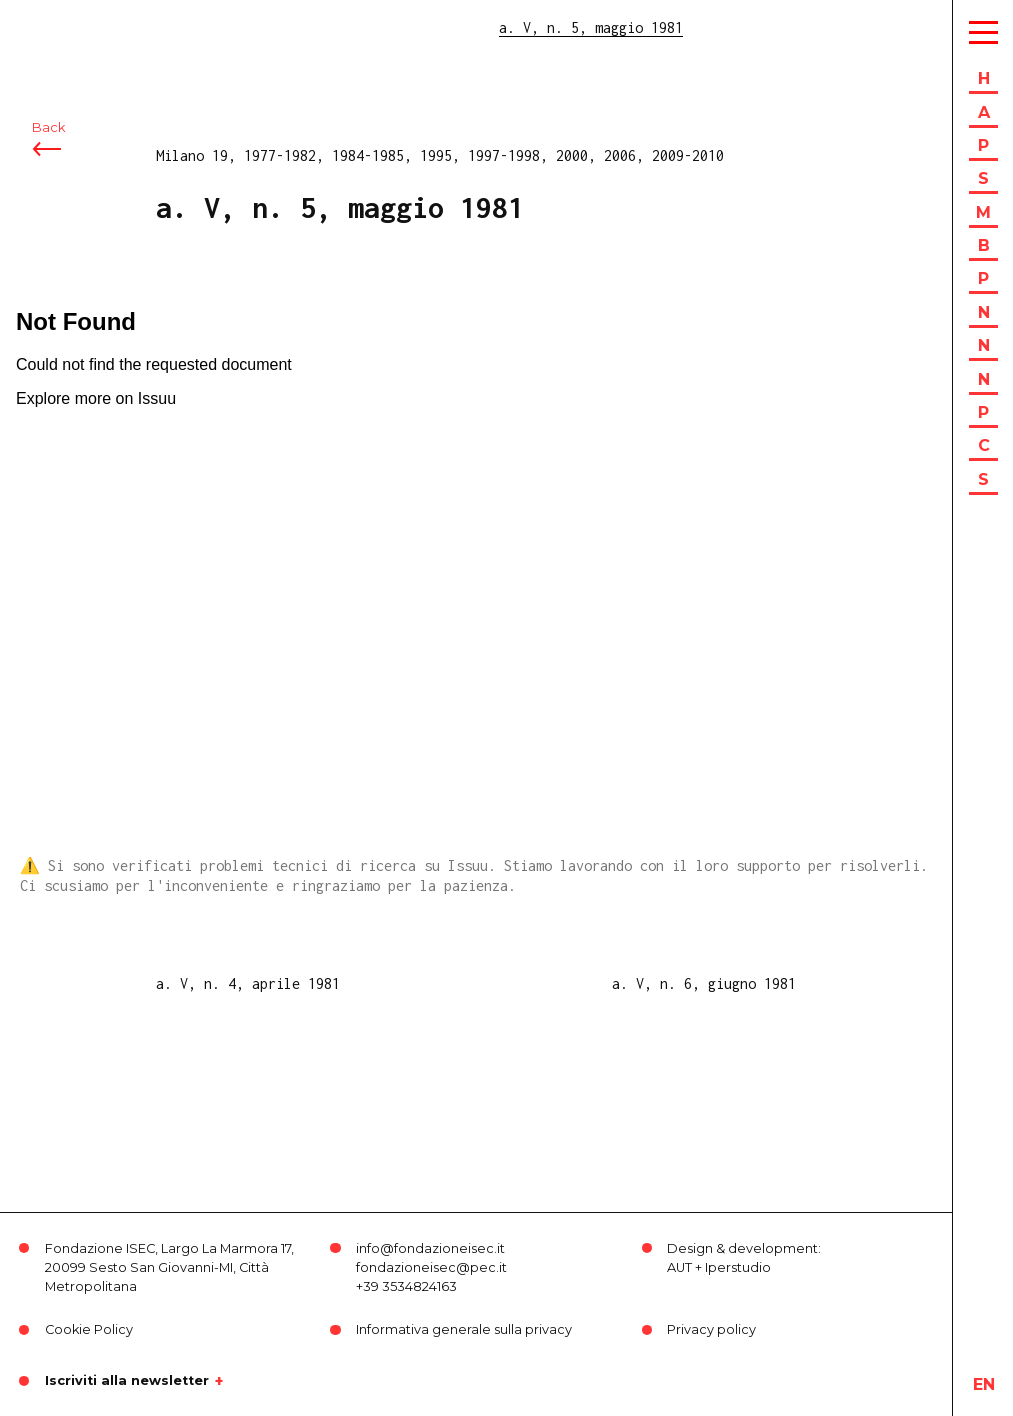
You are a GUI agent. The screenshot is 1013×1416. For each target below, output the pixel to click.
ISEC (68, 27)
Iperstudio (738, 1267)
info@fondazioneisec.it (430, 1248)
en (984, 1384)
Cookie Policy (89, 1329)
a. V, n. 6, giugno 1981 (704, 983)
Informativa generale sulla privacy (464, 1329)
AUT (679, 1267)
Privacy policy (711, 1329)
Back (48, 127)
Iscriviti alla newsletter (127, 1381)
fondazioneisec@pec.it (431, 1267)
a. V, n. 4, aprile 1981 (248, 983)
